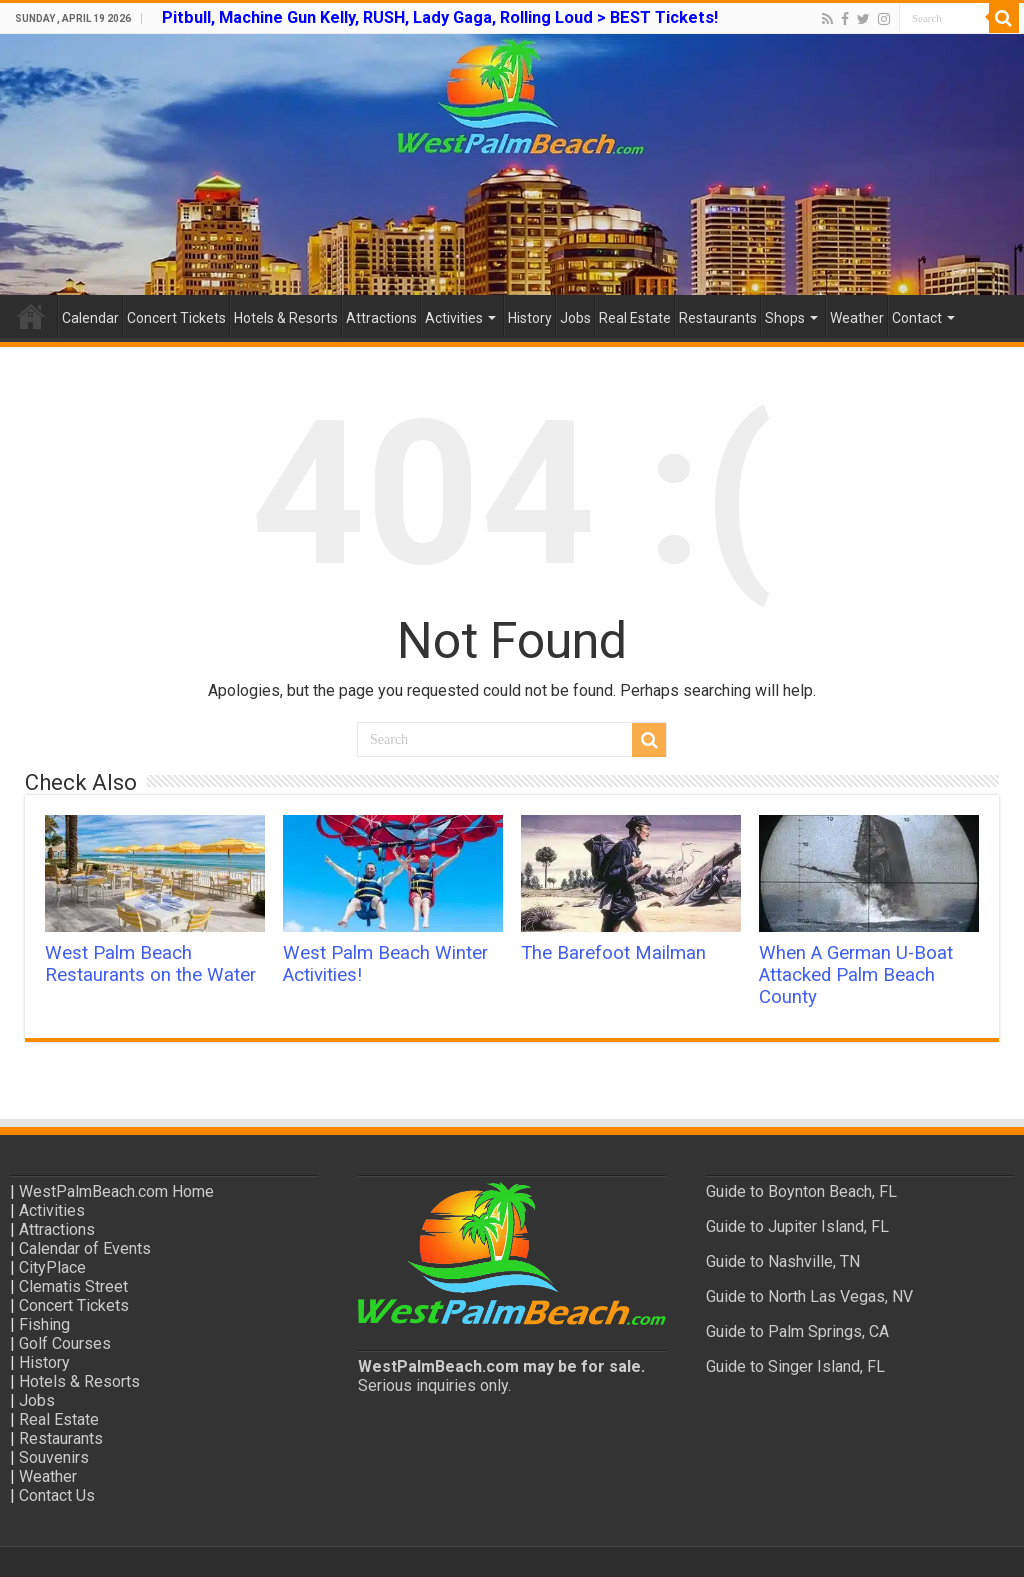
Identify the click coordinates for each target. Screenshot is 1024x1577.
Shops (785, 318)
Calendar (90, 318)
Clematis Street (73, 1286)
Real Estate (635, 318)
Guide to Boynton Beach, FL (801, 1191)
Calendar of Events (85, 1248)
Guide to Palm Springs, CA (797, 1331)
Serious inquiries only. (434, 1385)
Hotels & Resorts (286, 318)
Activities (454, 318)
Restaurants (718, 318)
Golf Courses (65, 1343)
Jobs (575, 318)
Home (31, 316)
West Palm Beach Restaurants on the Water (150, 964)
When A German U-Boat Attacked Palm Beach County (856, 975)
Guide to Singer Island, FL (795, 1366)
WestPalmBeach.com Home (116, 1191)
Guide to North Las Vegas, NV (809, 1296)
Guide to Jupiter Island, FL (797, 1226)
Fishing (44, 1324)
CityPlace (52, 1267)
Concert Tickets (176, 318)
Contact (917, 318)
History (530, 318)
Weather (857, 318)
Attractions (381, 318)
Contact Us (57, 1495)
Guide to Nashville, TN (783, 1261)
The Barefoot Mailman (613, 953)
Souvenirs (54, 1457)
